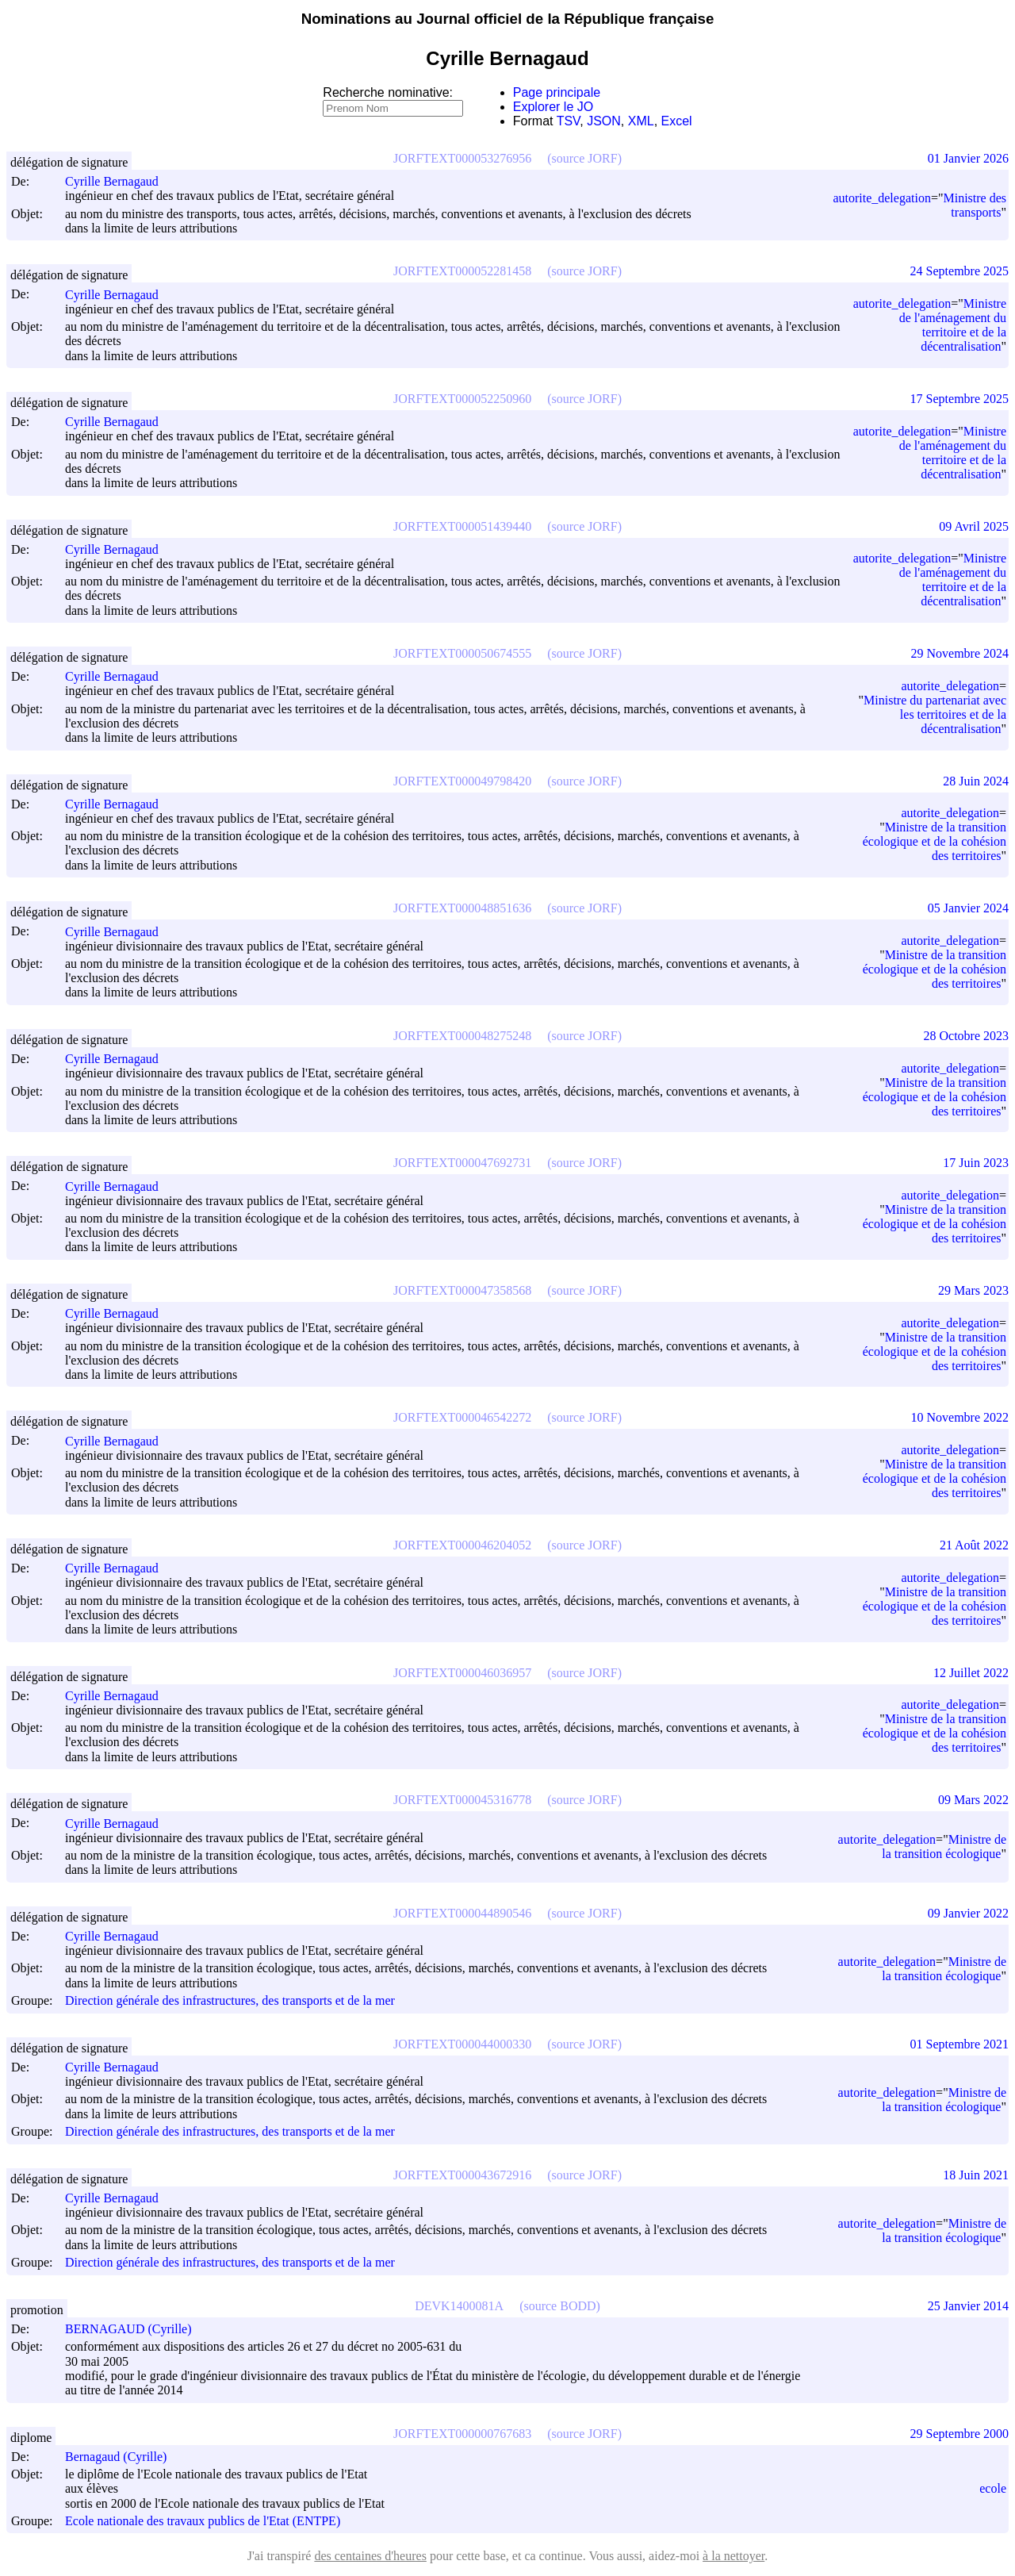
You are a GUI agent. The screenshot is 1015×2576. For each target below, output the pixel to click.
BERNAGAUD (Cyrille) (135, 2329)
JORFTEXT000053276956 (462, 158)
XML (641, 121)
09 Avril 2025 (974, 526)
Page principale (556, 92)
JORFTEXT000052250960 (462, 398)
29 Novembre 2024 (959, 653)
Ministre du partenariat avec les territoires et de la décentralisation (935, 714)
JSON (604, 121)
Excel (676, 121)
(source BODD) (559, 2306)
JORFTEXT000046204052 (462, 1545)
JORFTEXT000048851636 (462, 908)
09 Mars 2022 (973, 1799)
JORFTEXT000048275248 (462, 1035)
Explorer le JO (553, 106)
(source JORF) (584, 158)
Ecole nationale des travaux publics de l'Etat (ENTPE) (202, 2521)
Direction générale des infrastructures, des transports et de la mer (230, 2001)
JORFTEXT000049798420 (462, 781)
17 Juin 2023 (976, 1162)
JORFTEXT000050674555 (462, 653)
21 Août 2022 (974, 1545)
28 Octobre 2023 (966, 1035)
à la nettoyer (733, 2556)
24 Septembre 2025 (959, 271)
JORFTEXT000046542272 (462, 1417)
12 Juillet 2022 (971, 1673)
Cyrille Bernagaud (119, 181)
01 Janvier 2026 (968, 158)
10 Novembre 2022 (959, 1417)
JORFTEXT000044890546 (462, 1913)
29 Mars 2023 (973, 1290)
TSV (568, 121)
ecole (992, 2488)
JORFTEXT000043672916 (462, 2175)
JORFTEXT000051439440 (462, 526)
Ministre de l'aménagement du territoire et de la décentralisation (952, 325)
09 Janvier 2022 (968, 1913)
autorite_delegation (882, 198)
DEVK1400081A (459, 2306)
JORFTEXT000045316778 (462, 1799)
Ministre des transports (974, 205)
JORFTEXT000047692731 (462, 1162)
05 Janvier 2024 (968, 908)
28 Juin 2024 (976, 781)
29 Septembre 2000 (959, 2433)
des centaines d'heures (370, 2556)
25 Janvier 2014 (968, 2306)
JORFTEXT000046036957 (462, 1673)
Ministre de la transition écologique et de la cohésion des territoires (934, 841)
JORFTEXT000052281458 (462, 271)
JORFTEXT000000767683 (462, 2433)
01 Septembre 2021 (959, 2044)
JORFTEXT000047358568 (462, 1290)
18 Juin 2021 (976, 2175)
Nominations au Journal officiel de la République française (507, 18)
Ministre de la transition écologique (944, 1846)
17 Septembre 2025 (959, 398)
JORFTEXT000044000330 (462, 2044)
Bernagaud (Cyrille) (123, 2456)
